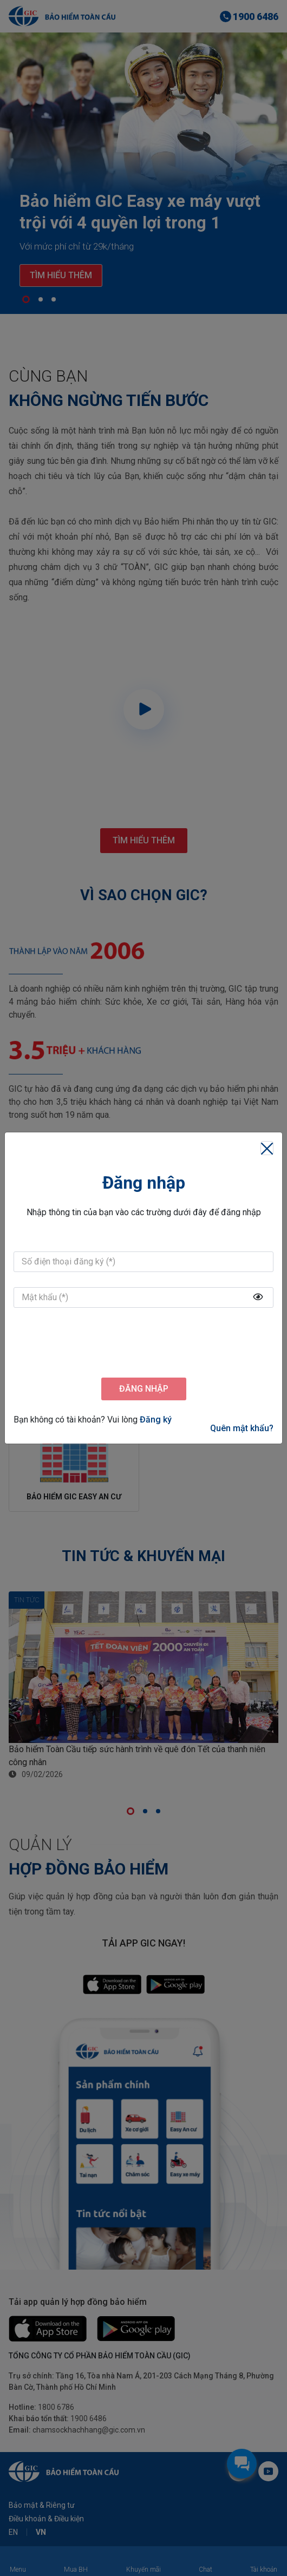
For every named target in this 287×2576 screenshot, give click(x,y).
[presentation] (143, 1344)
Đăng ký (156, 1419)
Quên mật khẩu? (241, 1428)
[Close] (266, 1148)
